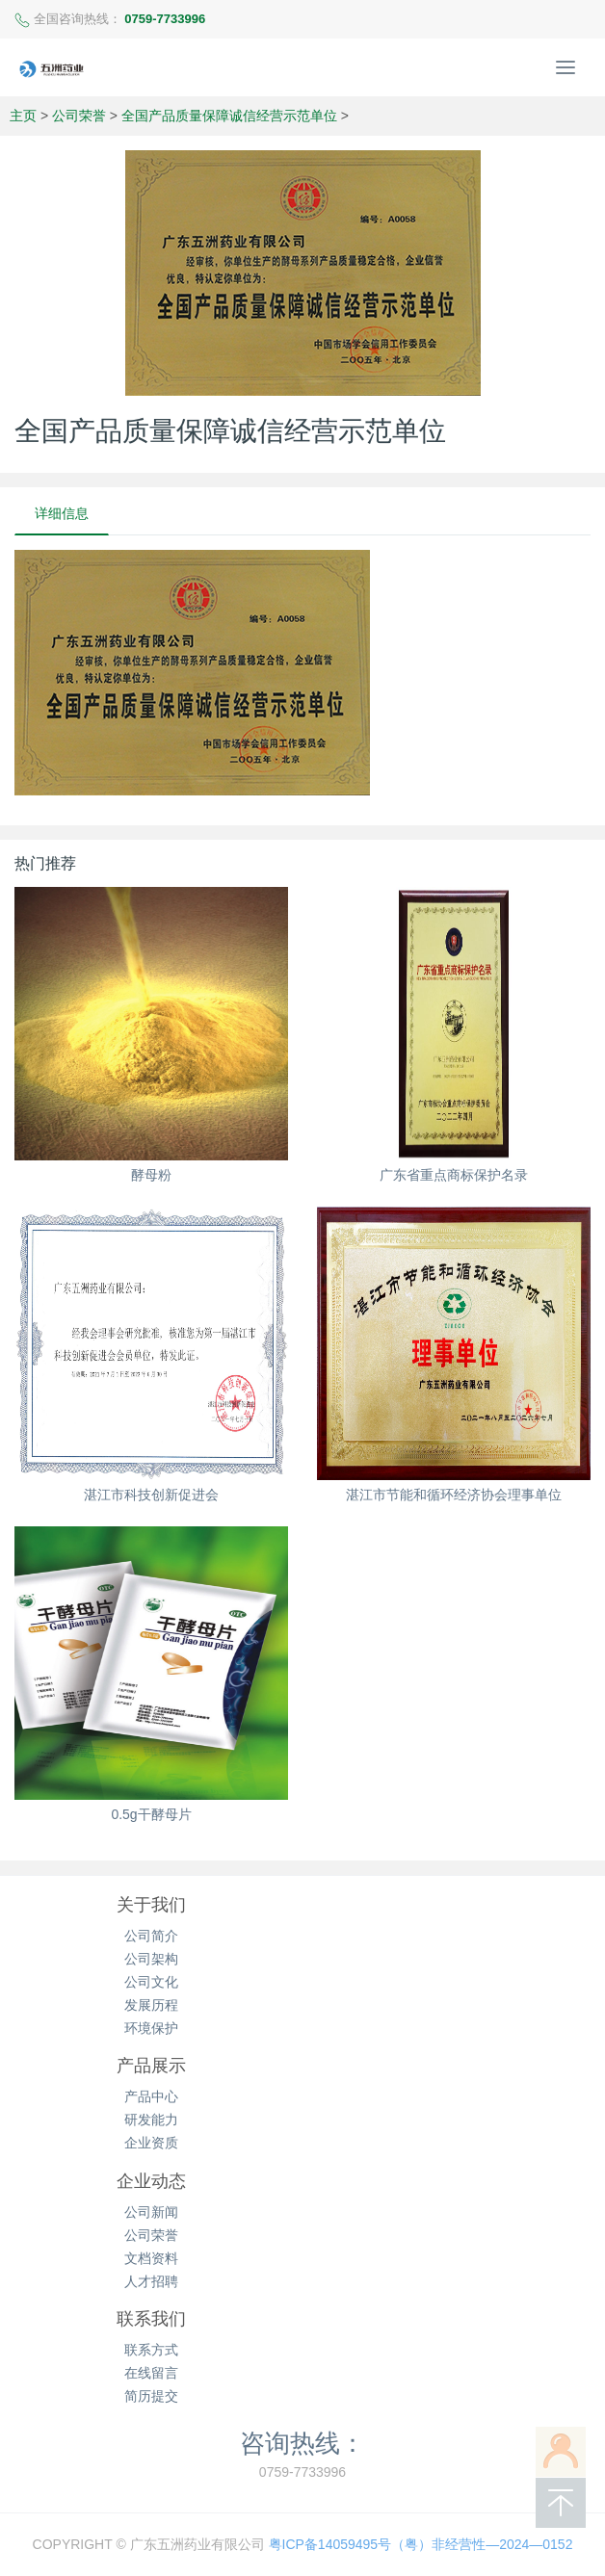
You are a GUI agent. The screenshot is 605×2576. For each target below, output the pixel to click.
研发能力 (151, 2119)
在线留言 (151, 2373)
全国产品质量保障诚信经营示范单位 (229, 115)
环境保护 (151, 2028)
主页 (23, 115)
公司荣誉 (79, 115)
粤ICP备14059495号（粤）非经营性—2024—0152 (421, 2544)
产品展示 (151, 2065)
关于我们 (151, 1904)
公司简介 (151, 1935)
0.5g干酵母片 (151, 1814)
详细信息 (62, 513)
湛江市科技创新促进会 (151, 1494)
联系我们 (151, 2319)
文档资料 (151, 2258)
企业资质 (151, 2142)
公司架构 (151, 1958)
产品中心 (151, 2096)
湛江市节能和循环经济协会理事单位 (454, 1494)
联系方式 (151, 2349)
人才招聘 (151, 2281)
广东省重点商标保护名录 (454, 1175)
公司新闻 (151, 2212)
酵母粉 (151, 1175)
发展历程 (151, 2005)
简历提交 (151, 2396)
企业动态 (151, 2181)
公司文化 (151, 1982)
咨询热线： (302, 2443)
